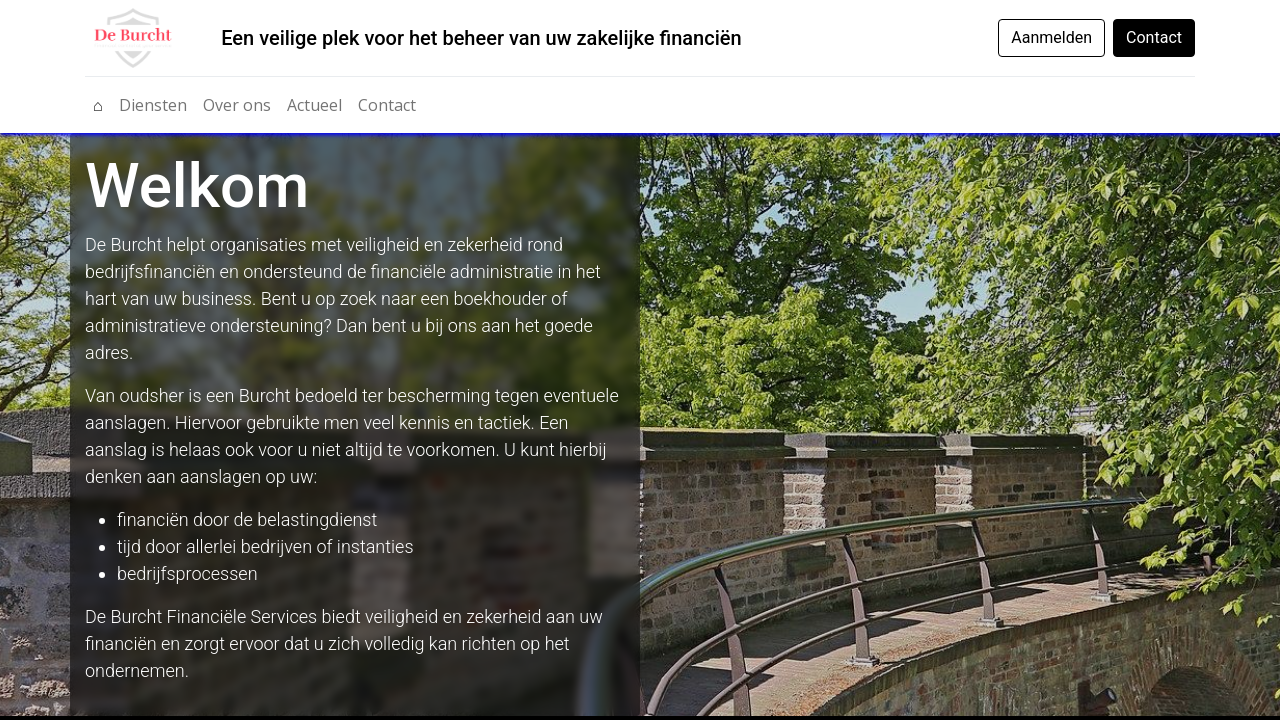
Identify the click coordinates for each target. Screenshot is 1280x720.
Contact (1154, 37)
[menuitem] (98, 105)
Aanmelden (1051, 37)
